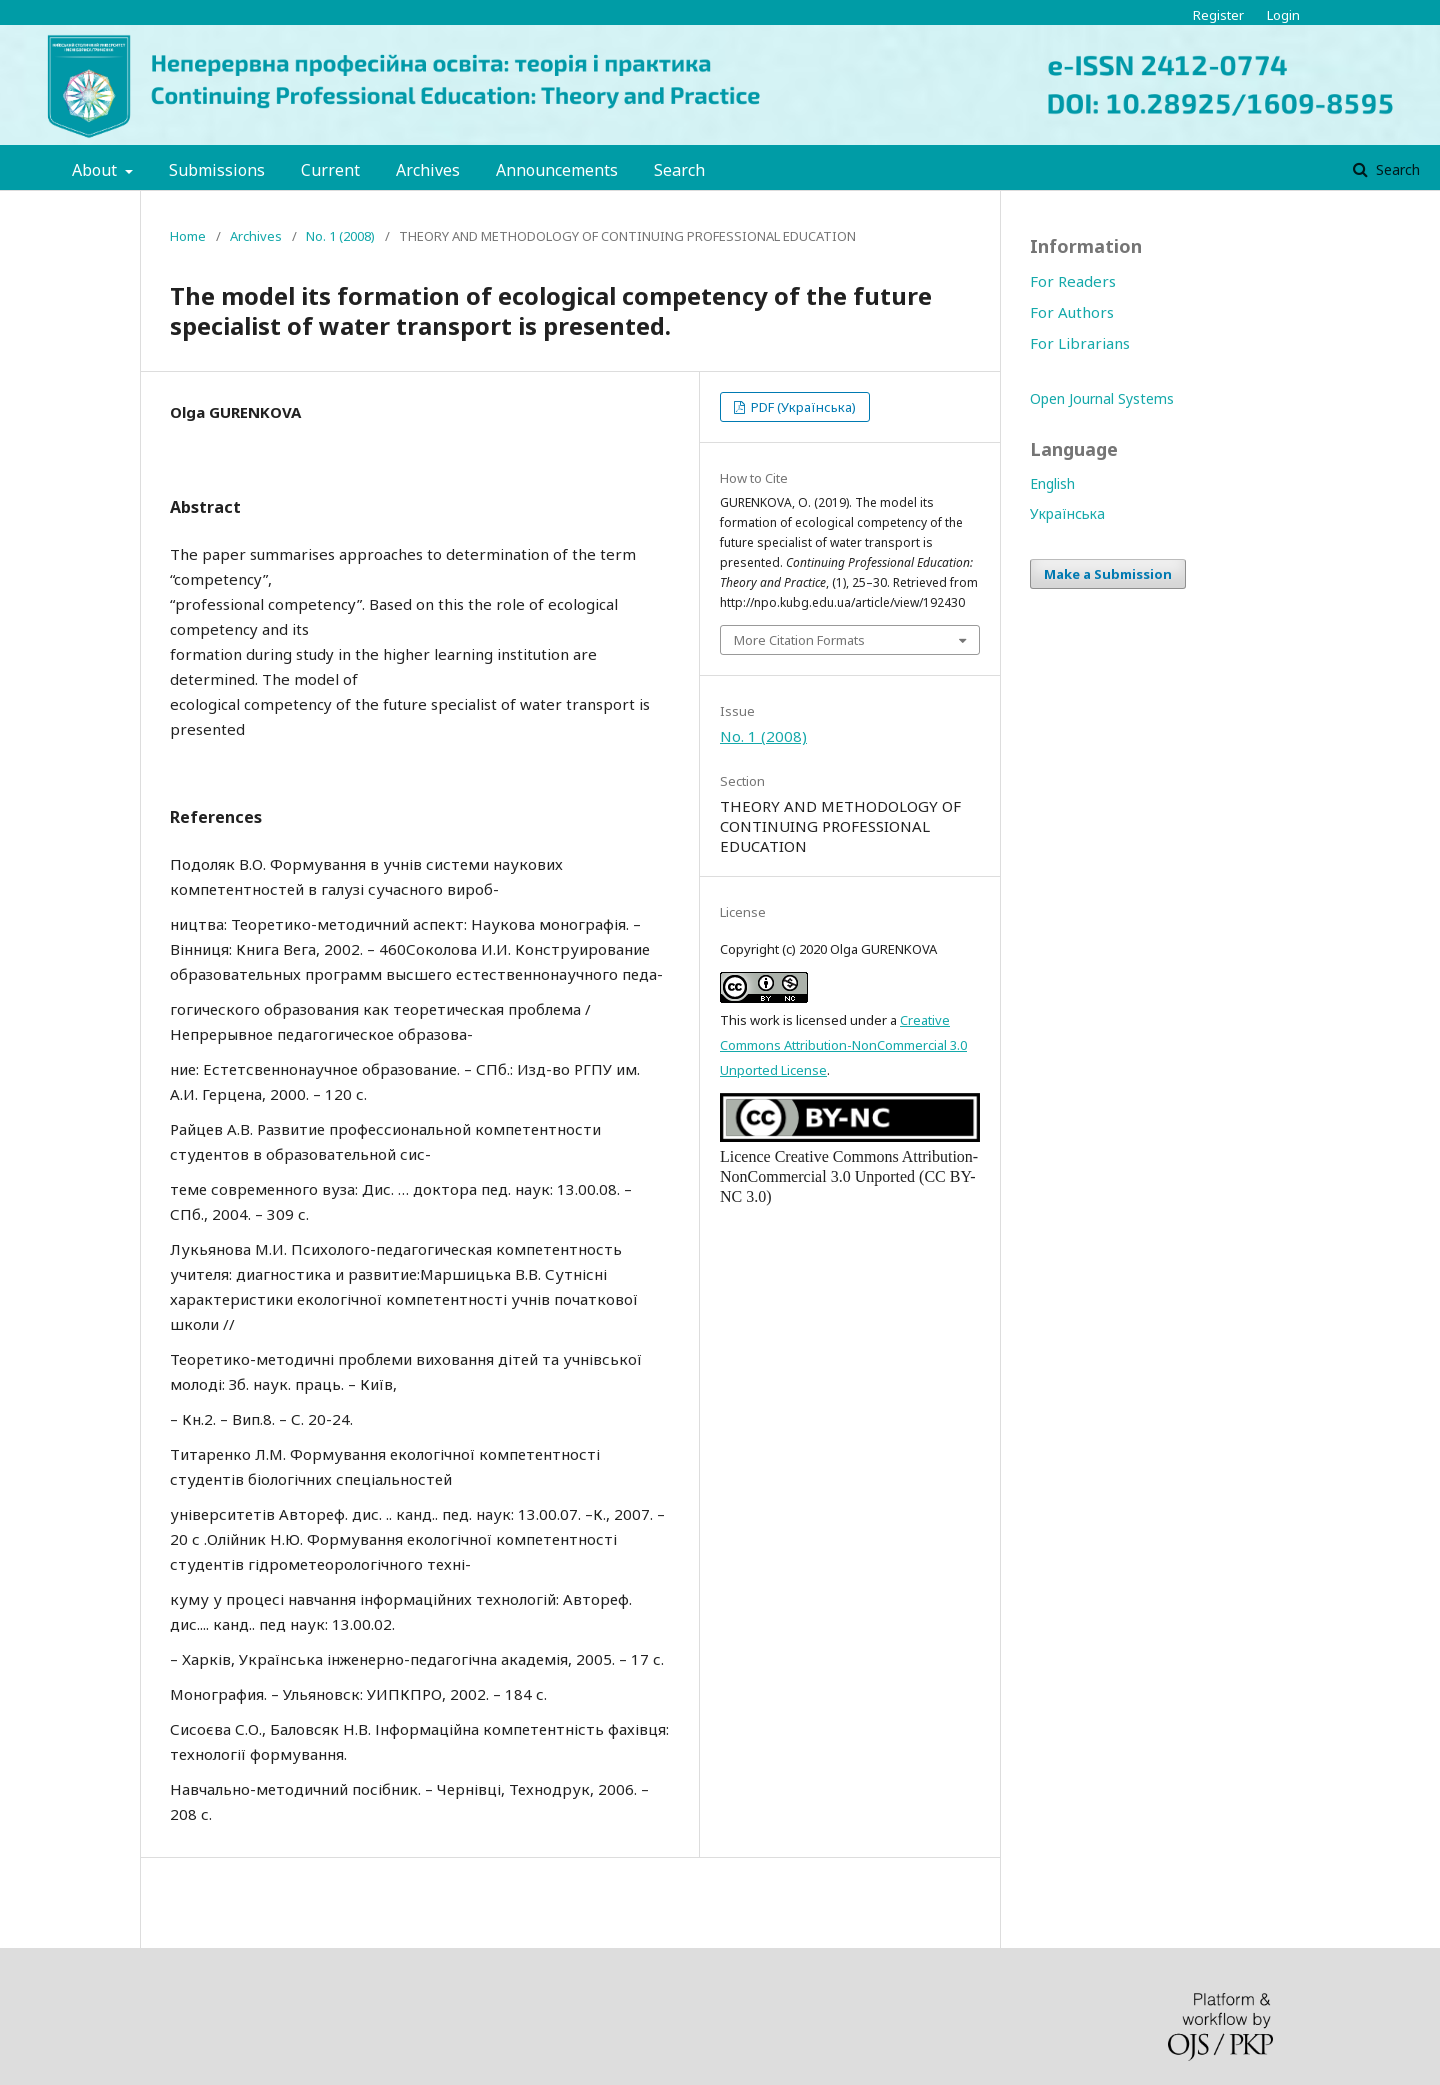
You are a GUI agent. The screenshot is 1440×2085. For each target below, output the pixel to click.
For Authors (1072, 312)
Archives (428, 170)
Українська (1067, 513)
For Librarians (1080, 343)
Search (679, 170)
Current (330, 170)
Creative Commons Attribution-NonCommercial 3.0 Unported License (843, 1045)
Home (188, 236)
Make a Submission (1108, 574)
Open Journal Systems (1102, 398)
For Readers (1073, 281)
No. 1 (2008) (340, 236)
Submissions (217, 170)
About (96, 170)
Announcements (557, 170)
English (1052, 483)
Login (1283, 15)
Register (1218, 15)
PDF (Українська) (802, 407)
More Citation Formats (799, 640)
